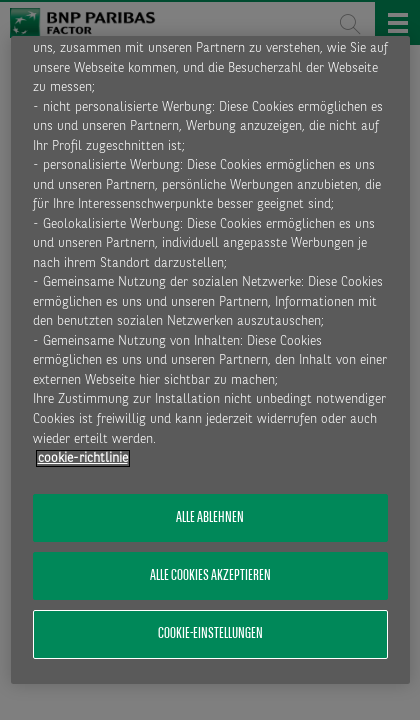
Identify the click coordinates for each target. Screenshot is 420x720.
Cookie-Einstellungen (210, 634)
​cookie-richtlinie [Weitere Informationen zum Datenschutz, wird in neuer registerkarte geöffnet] (83, 458)
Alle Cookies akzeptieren (210, 576)
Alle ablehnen (210, 518)
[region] (210, 360)
